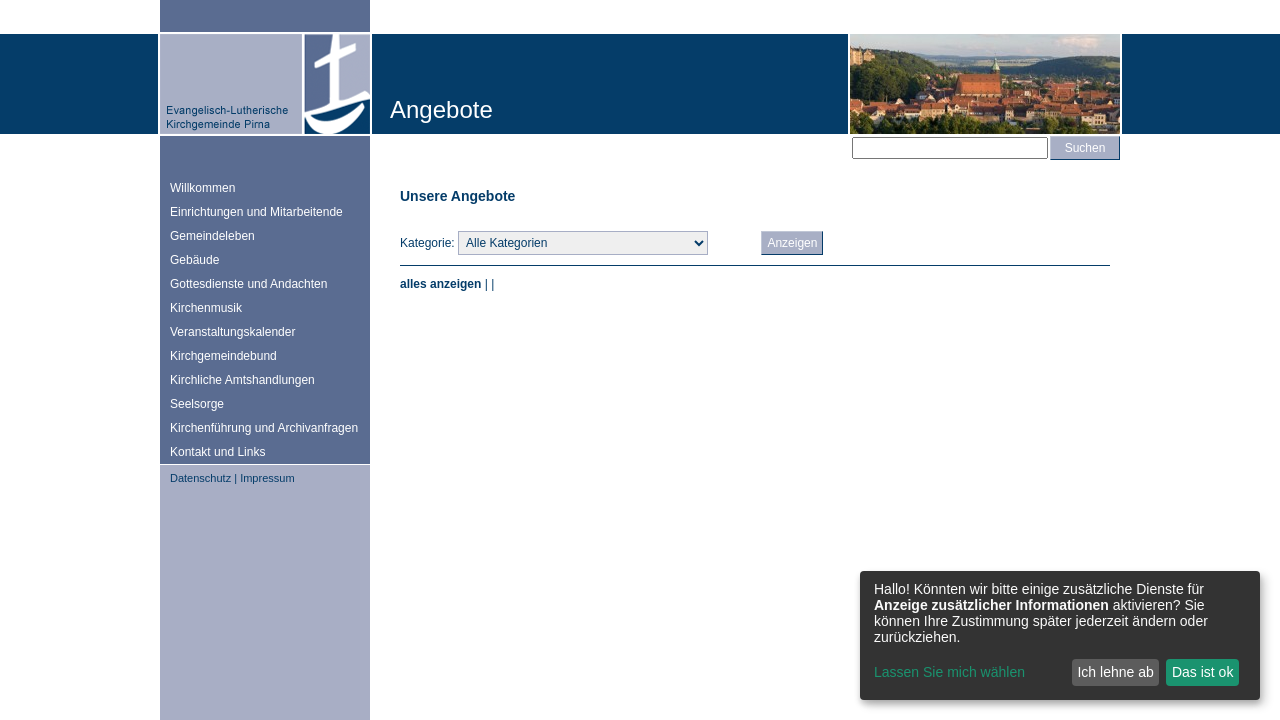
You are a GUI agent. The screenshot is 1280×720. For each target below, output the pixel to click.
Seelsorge (197, 404)
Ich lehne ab (1115, 672)
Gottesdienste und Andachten (248, 284)
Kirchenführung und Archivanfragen (264, 428)
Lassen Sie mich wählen (949, 672)
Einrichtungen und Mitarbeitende (256, 212)
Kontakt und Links (217, 452)
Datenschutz (200, 478)
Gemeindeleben (212, 236)
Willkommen (202, 188)
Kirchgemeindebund (223, 356)
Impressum (267, 478)
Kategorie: (427, 243)
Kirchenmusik (206, 308)
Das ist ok (1202, 672)
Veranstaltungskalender (232, 332)
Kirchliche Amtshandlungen (242, 380)
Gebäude (194, 260)
